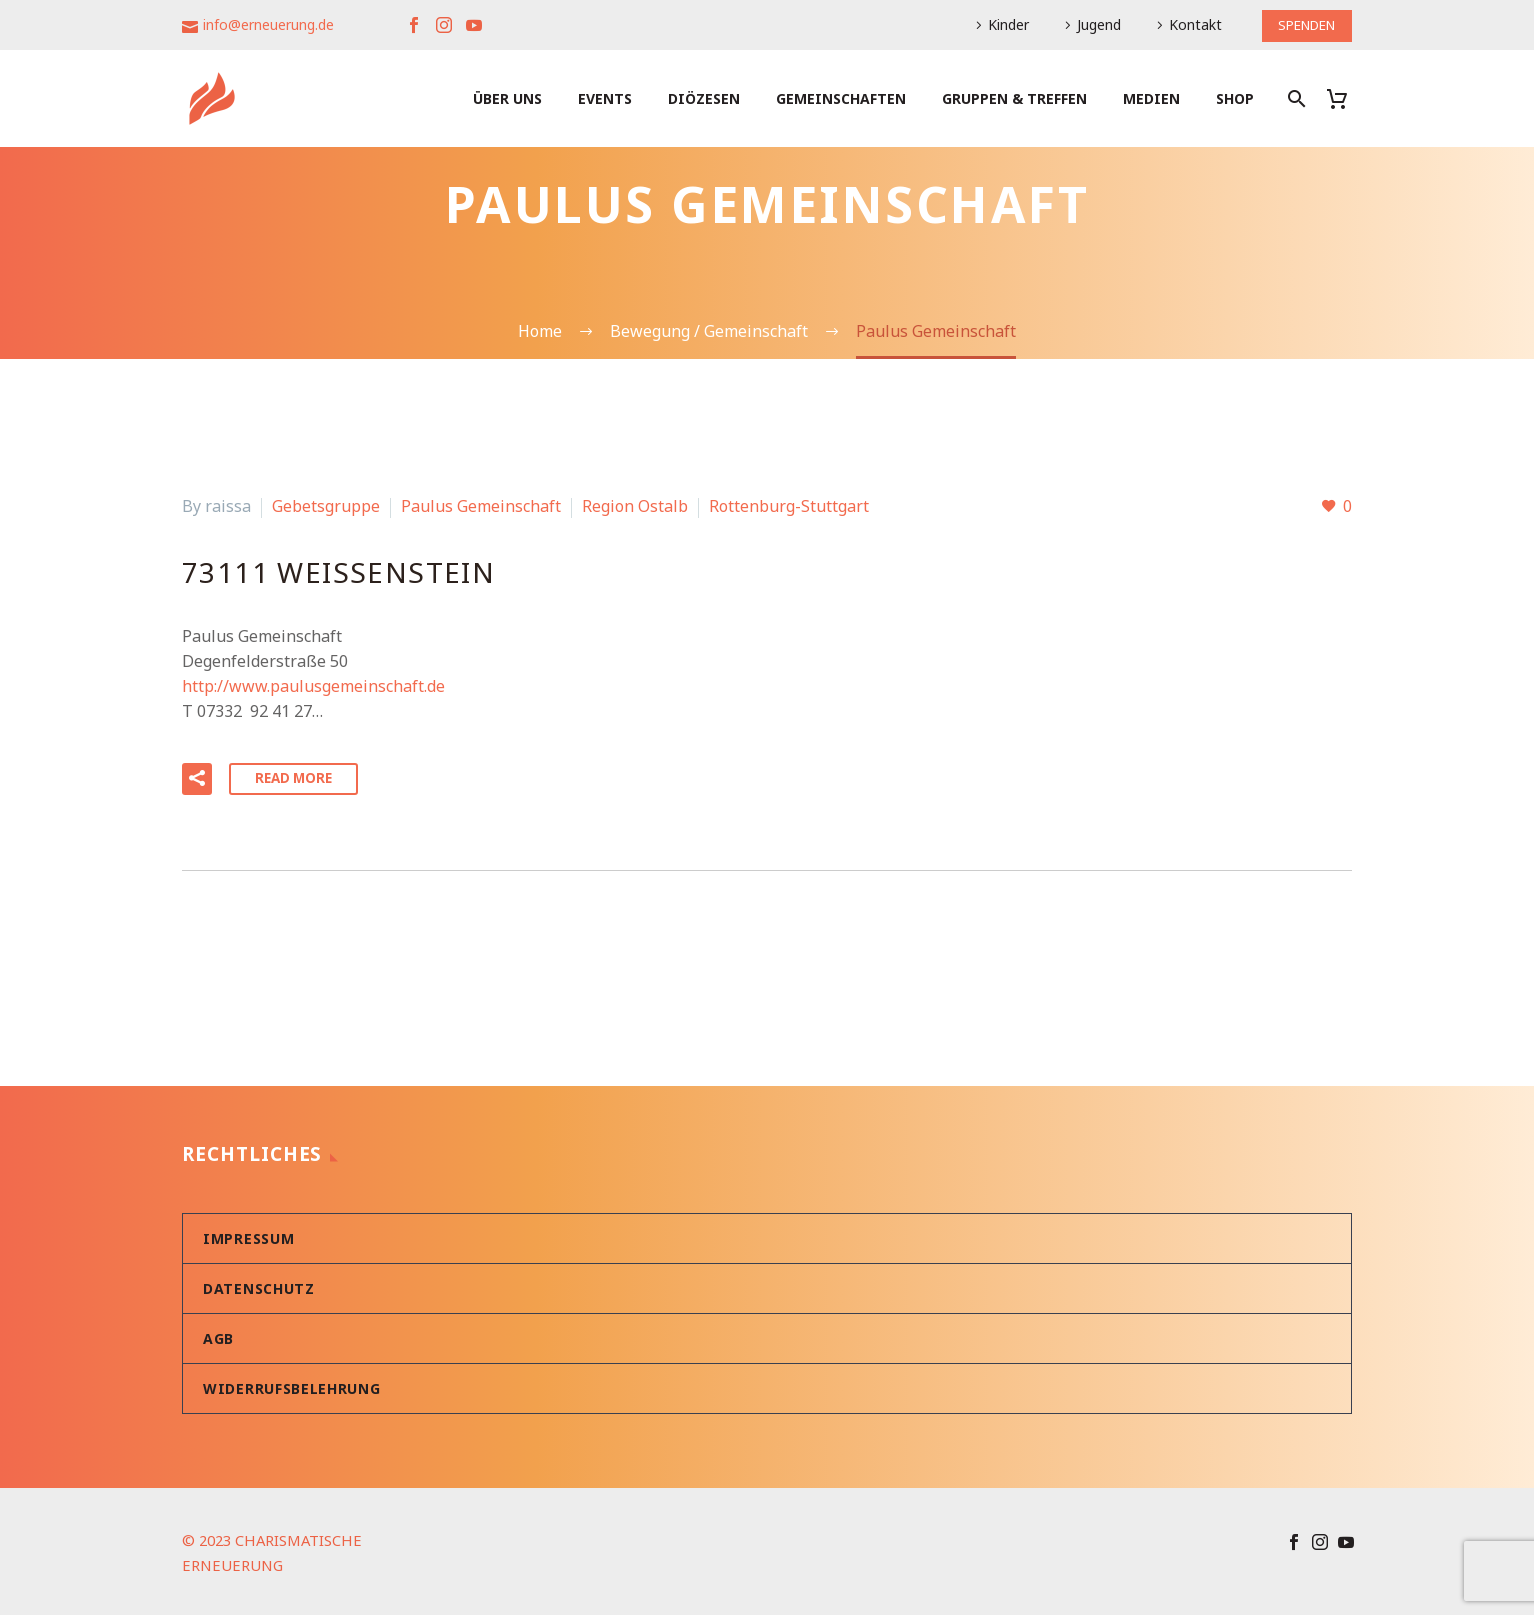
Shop (1235, 98)
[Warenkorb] (1344, 98)
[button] (197, 777)
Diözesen (704, 98)
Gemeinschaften (841, 98)
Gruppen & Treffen (1014, 98)
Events (605, 98)
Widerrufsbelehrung (292, 1385)
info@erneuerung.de (268, 24)
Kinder (1000, 24)
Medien (1151, 98)
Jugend (1091, 24)
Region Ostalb (635, 506)
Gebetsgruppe (326, 506)
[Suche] (1294, 98)
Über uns (507, 98)
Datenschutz (259, 1285)
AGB (218, 1335)
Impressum (248, 1235)
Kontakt (1187, 24)
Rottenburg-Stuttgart (789, 506)
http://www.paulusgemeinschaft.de (313, 686)
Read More (296, 776)
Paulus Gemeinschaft (481, 506)
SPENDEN (1303, 24)
